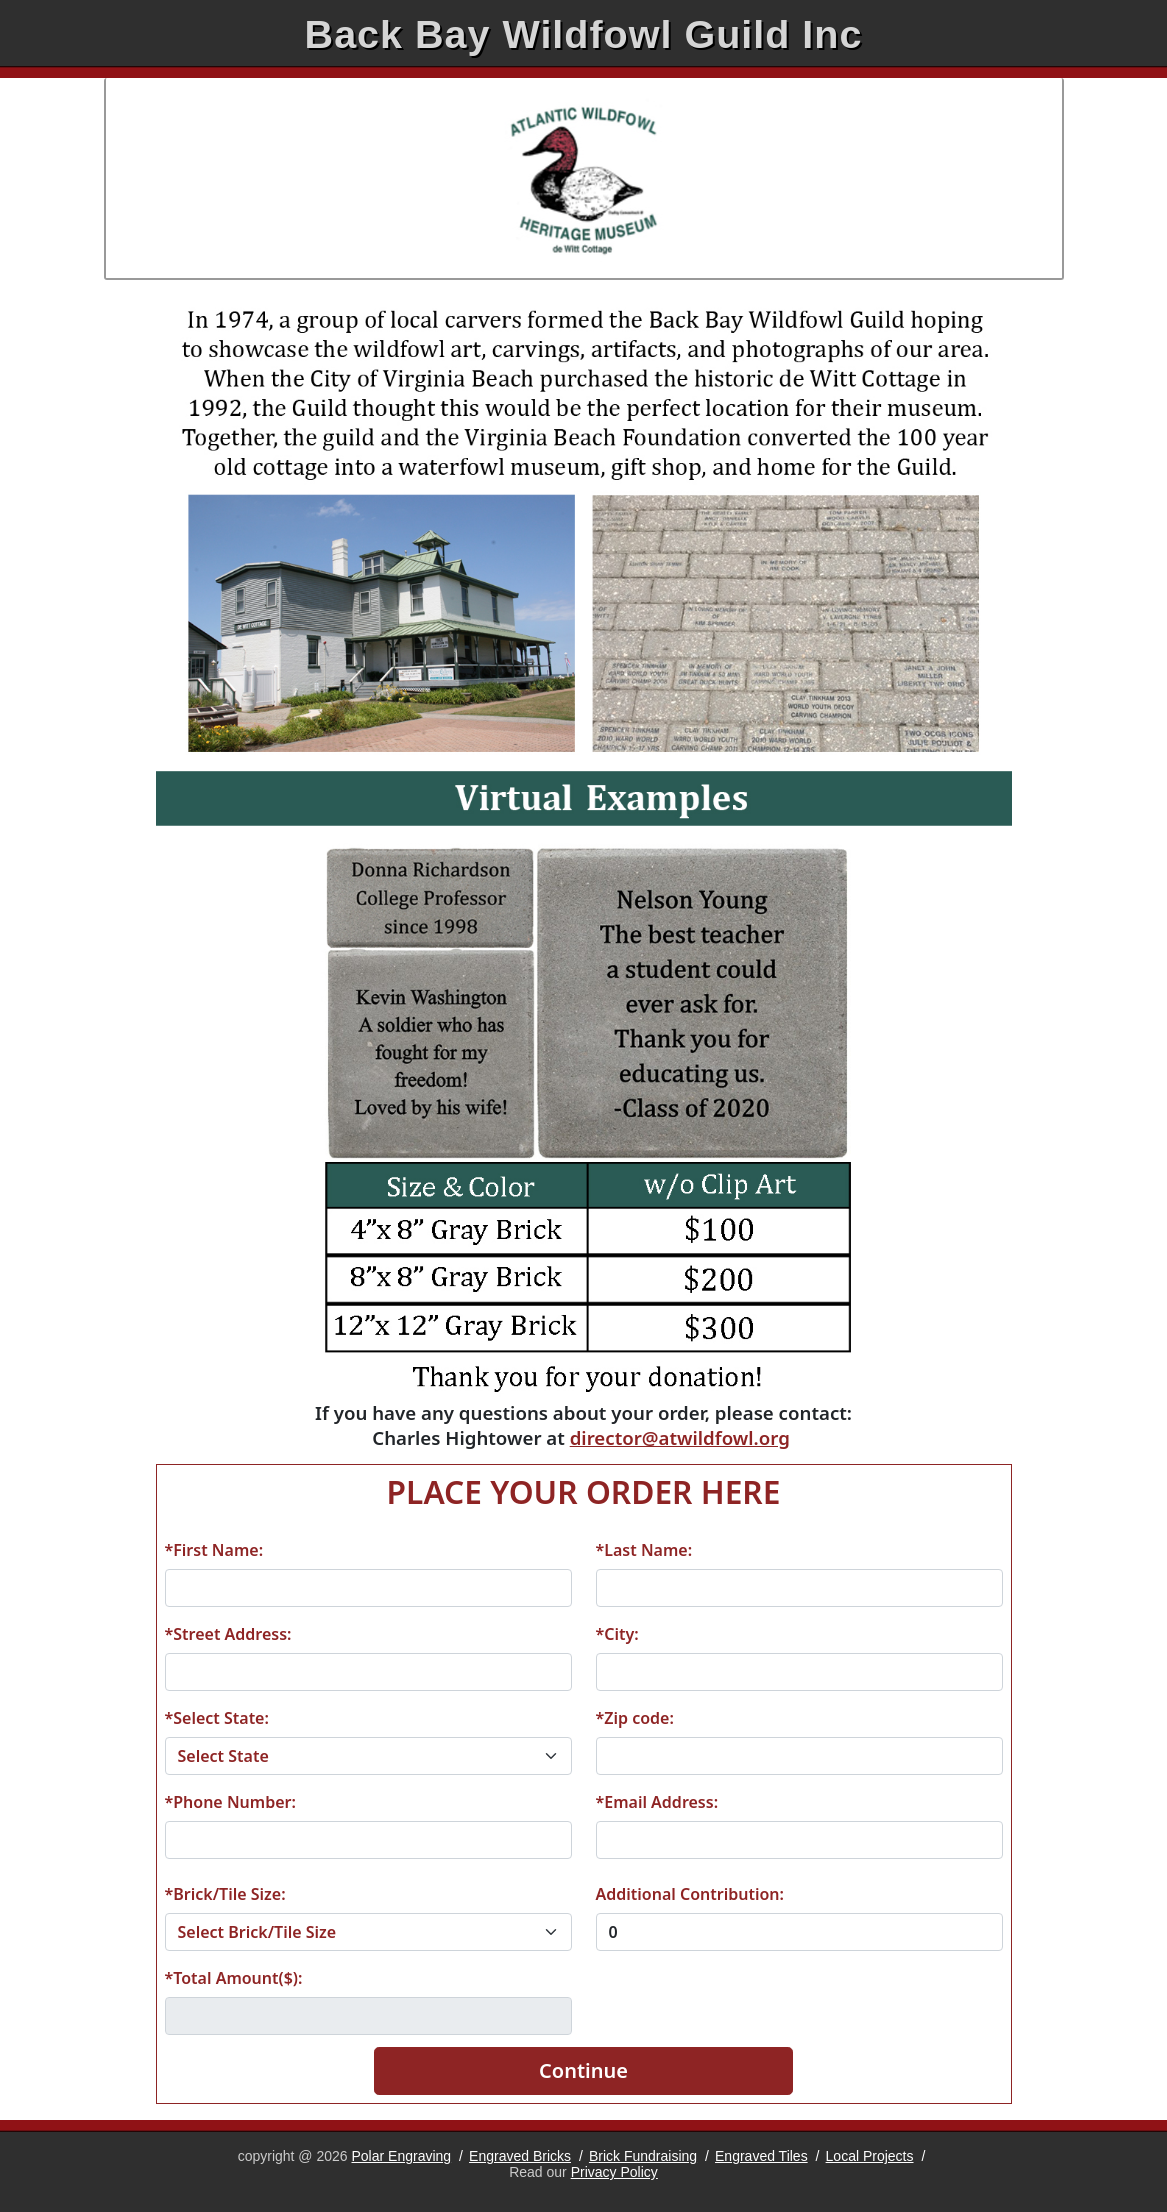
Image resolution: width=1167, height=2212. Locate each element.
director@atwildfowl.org (680, 1437)
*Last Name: (644, 1550)
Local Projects (870, 2156)
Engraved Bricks (520, 2156)
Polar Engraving (402, 2156)
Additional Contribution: (690, 1894)
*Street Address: (228, 1634)
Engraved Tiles (761, 2156)
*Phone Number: (230, 1802)
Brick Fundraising (643, 2156)
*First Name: (214, 1550)
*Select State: (217, 1718)
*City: (617, 1634)
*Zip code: (635, 1718)
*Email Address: (657, 1802)
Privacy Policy (614, 2172)
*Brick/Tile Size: (225, 1894)
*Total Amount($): (234, 1978)
